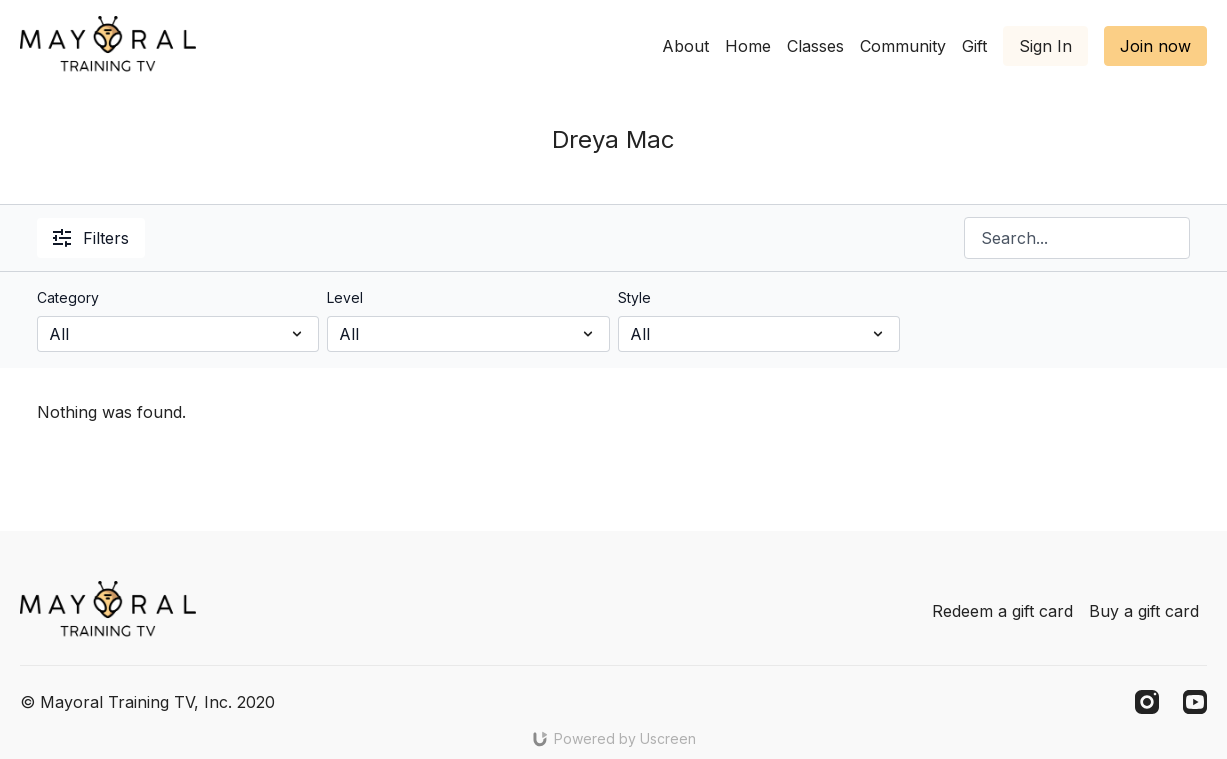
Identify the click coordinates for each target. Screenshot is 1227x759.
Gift (974, 46)
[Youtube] (1195, 702)
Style (634, 297)
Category (68, 297)
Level (345, 297)
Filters (91, 238)
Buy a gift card (1144, 611)
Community (903, 46)
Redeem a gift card (1002, 611)
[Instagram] (1147, 702)
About (685, 46)
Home (748, 46)
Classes (815, 46)
